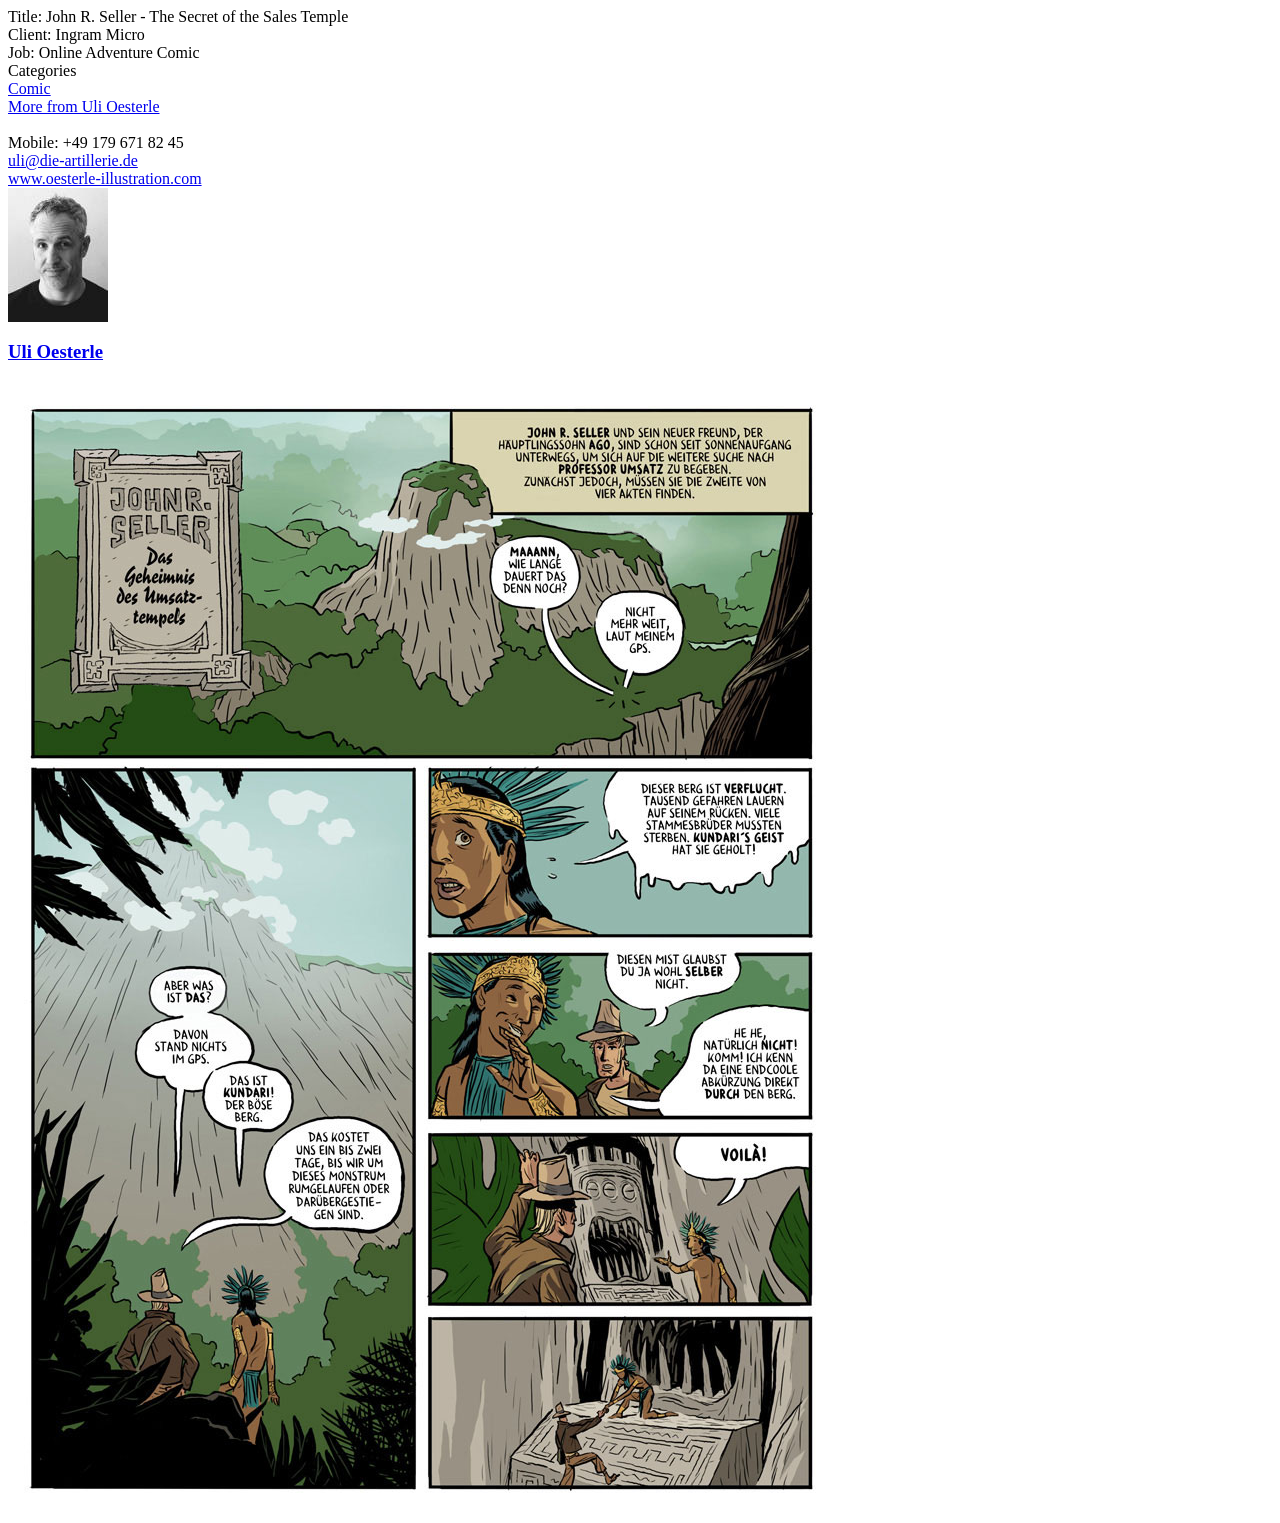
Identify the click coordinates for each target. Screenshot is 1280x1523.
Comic (29, 88)
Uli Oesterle (55, 351)
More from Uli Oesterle (84, 106)
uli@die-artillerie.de (73, 160)
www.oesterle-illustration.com (105, 178)
